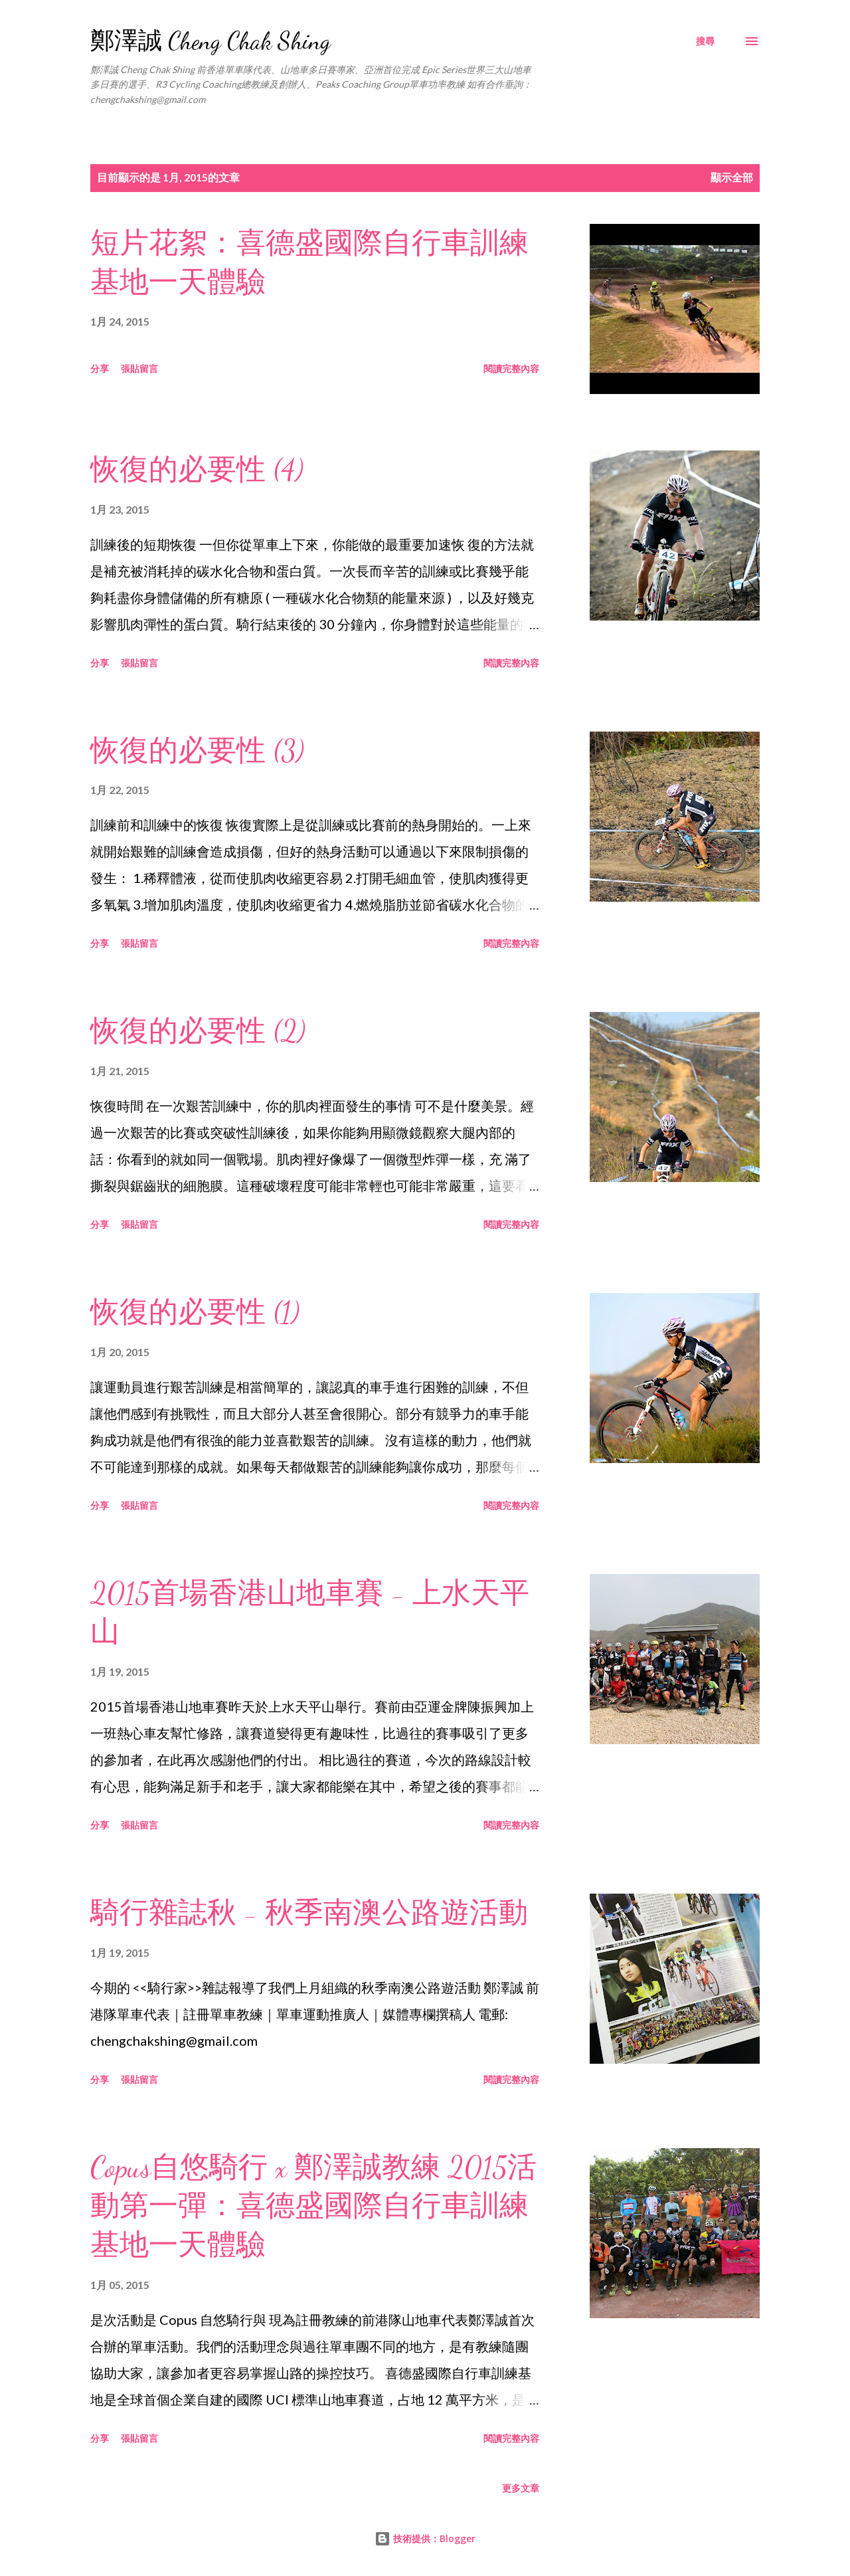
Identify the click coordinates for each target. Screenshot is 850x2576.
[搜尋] (705, 41)
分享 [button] (99, 368)
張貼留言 (139, 368)
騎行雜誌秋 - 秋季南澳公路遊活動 (309, 1913)
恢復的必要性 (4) (196, 469)
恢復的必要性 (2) (197, 1031)
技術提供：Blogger (425, 2538)
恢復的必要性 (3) (197, 751)
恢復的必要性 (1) (194, 1312)
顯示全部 (732, 177)
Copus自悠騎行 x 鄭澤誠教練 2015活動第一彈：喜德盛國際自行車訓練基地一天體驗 (313, 2206)
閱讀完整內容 (511, 368)
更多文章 (520, 2488)
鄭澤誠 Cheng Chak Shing (210, 41)
